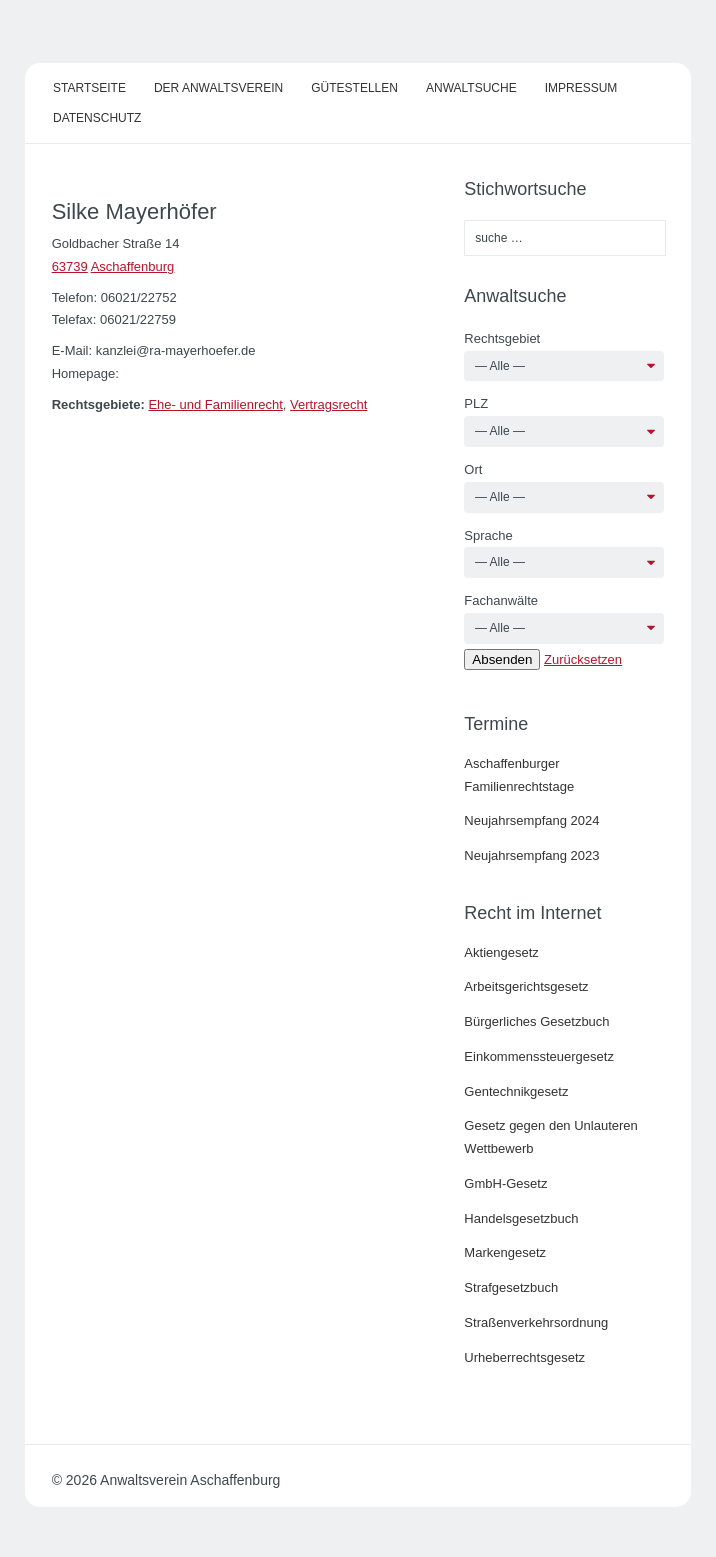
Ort (473, 469)
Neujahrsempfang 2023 (531, 855)
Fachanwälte (501, 600)
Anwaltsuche (471, 88)
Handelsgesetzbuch (521, 1218)
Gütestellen (354, 88)
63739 (70, 266)
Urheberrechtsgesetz (524, 1357)
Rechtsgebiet (502, 338)
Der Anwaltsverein (218, 88)
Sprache (488, 535)
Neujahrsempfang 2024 (531, 820)
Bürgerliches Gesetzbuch (536, 1021)
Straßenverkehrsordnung (536, 1322)
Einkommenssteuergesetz (539, 1056)
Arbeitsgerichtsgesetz (526, 986)
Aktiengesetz (501, 952)
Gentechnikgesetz (516, 1091)
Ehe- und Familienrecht (215, 404)
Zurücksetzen (583, 659)
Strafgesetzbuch (511, 1287)
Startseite (89, 88)
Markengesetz (505, 1252)
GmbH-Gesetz (505, 1183)
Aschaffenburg (133, 266)
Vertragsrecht (328, 404)
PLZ (476, 403)
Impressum (581, 88)
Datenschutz (97, 118)
